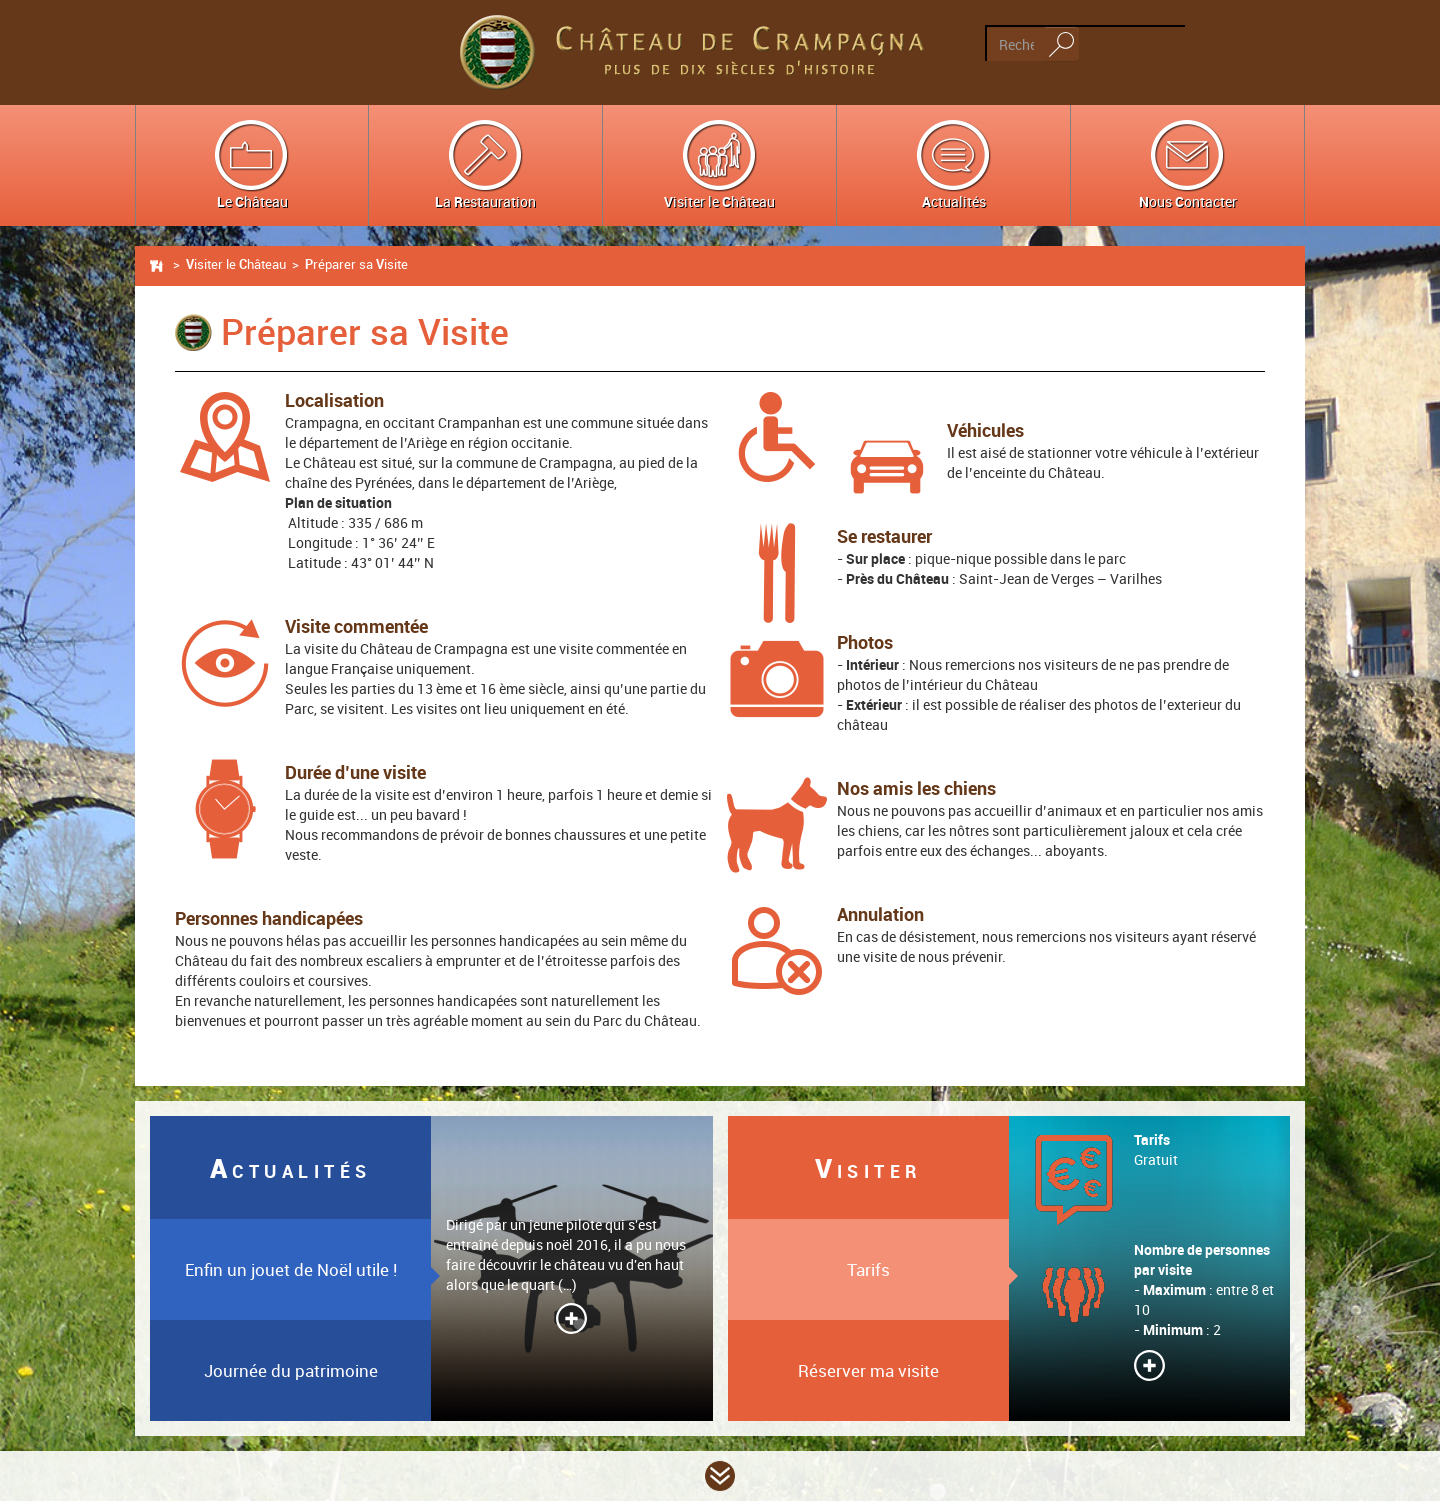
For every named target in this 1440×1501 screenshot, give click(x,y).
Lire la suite (571, 1318)
